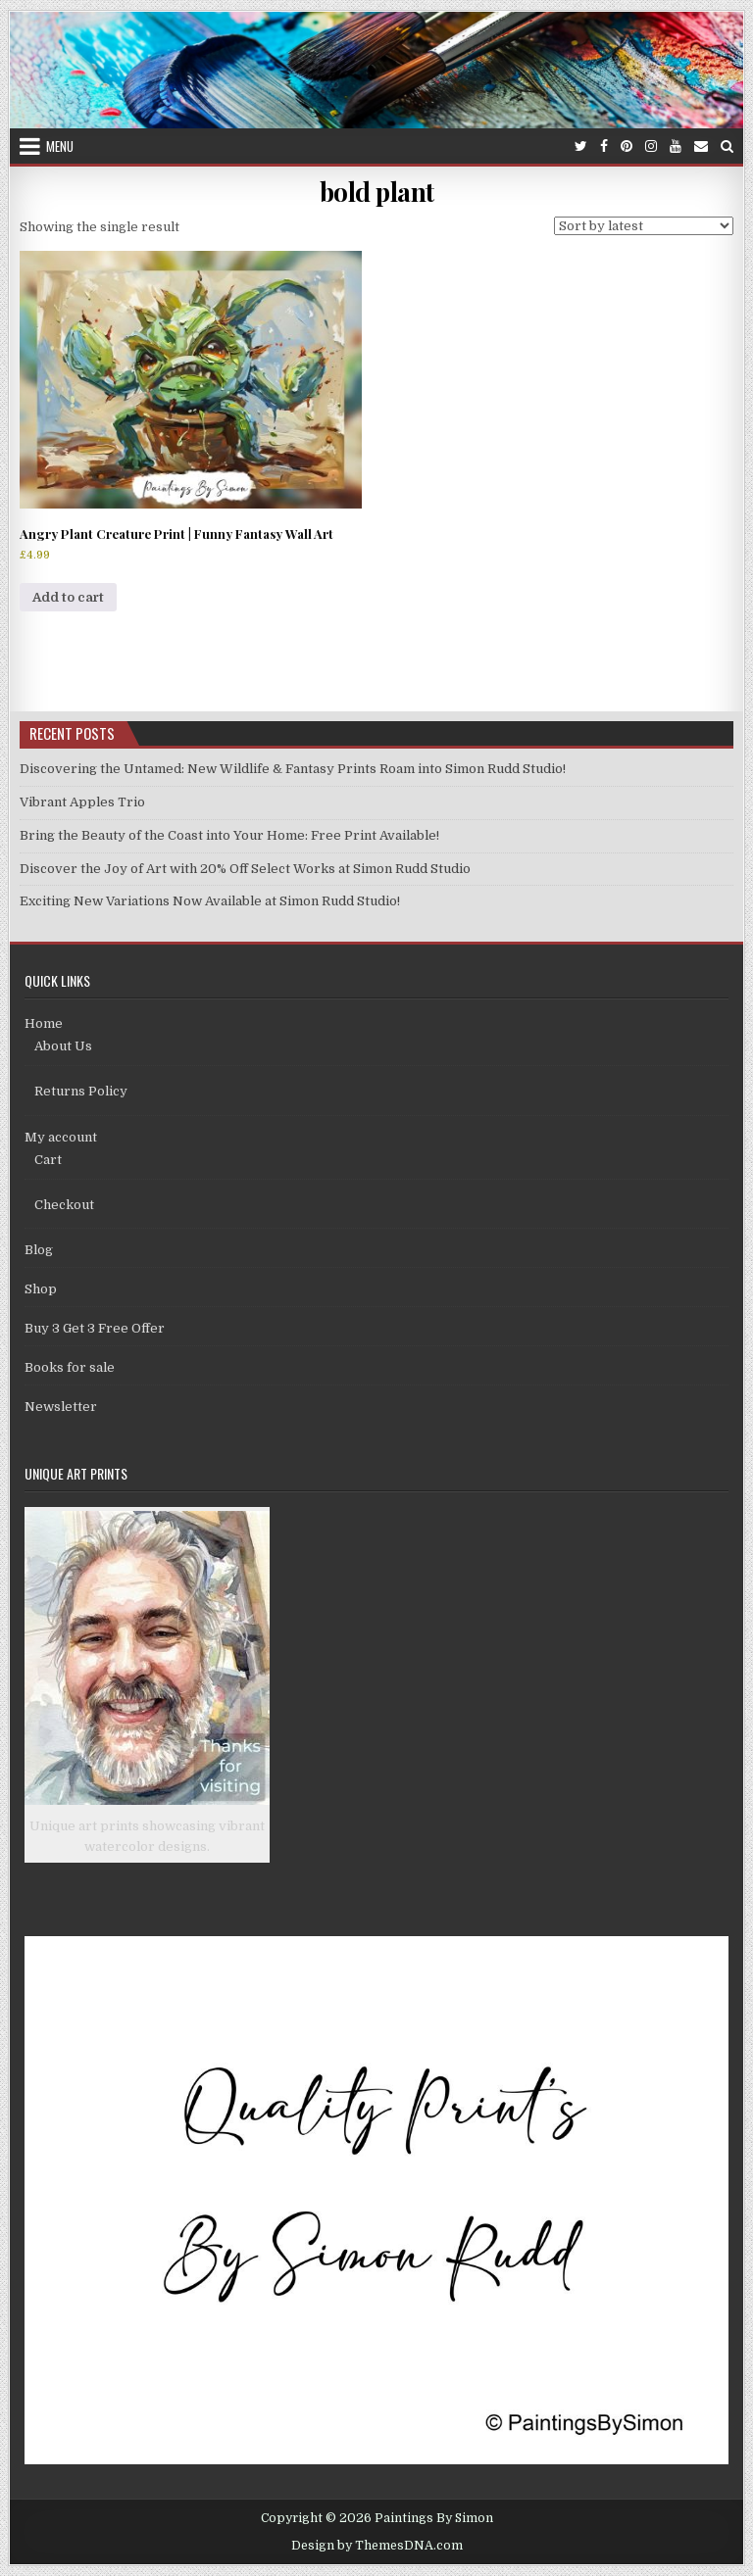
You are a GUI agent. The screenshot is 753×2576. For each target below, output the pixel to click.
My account (61, 1137)
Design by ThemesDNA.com (377, 2545)
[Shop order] (643, 226)
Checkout (64, 1204)
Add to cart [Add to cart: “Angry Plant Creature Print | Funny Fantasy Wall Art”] (68, 597)
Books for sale (70, 1367)
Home (44, 1023)
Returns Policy (80, 1091)
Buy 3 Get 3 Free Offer (95, 1328)
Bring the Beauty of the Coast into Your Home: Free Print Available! (229, 835)
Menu (60, 146)
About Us (63, 1046)
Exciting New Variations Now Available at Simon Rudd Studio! (210, 901)
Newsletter (61, 1406)
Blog (39, 1249)
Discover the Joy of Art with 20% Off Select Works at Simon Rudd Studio (245, 868)
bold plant (377, 191)
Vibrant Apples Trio (82, 802)
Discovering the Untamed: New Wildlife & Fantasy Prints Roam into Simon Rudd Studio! (293, 768)
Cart (48, 1159)
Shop (41, 1289)
